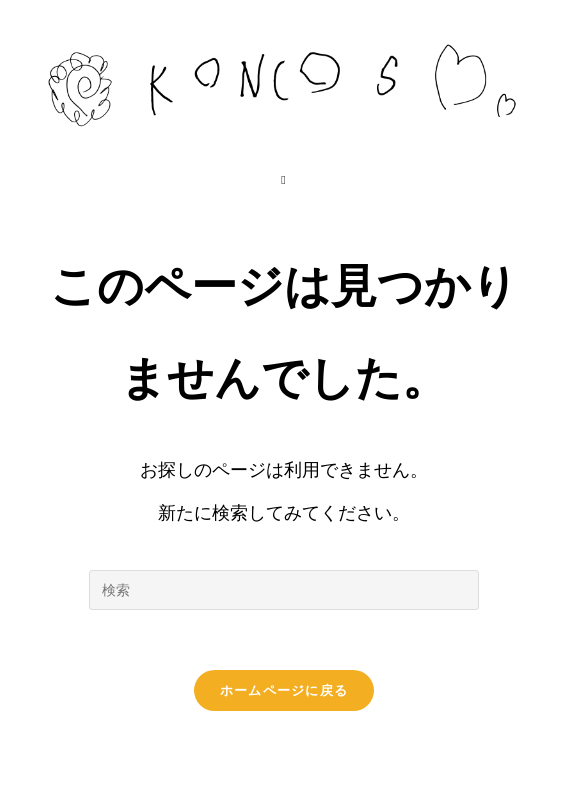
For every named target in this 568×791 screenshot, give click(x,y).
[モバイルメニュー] (283, 180)
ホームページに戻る (284, 690)
